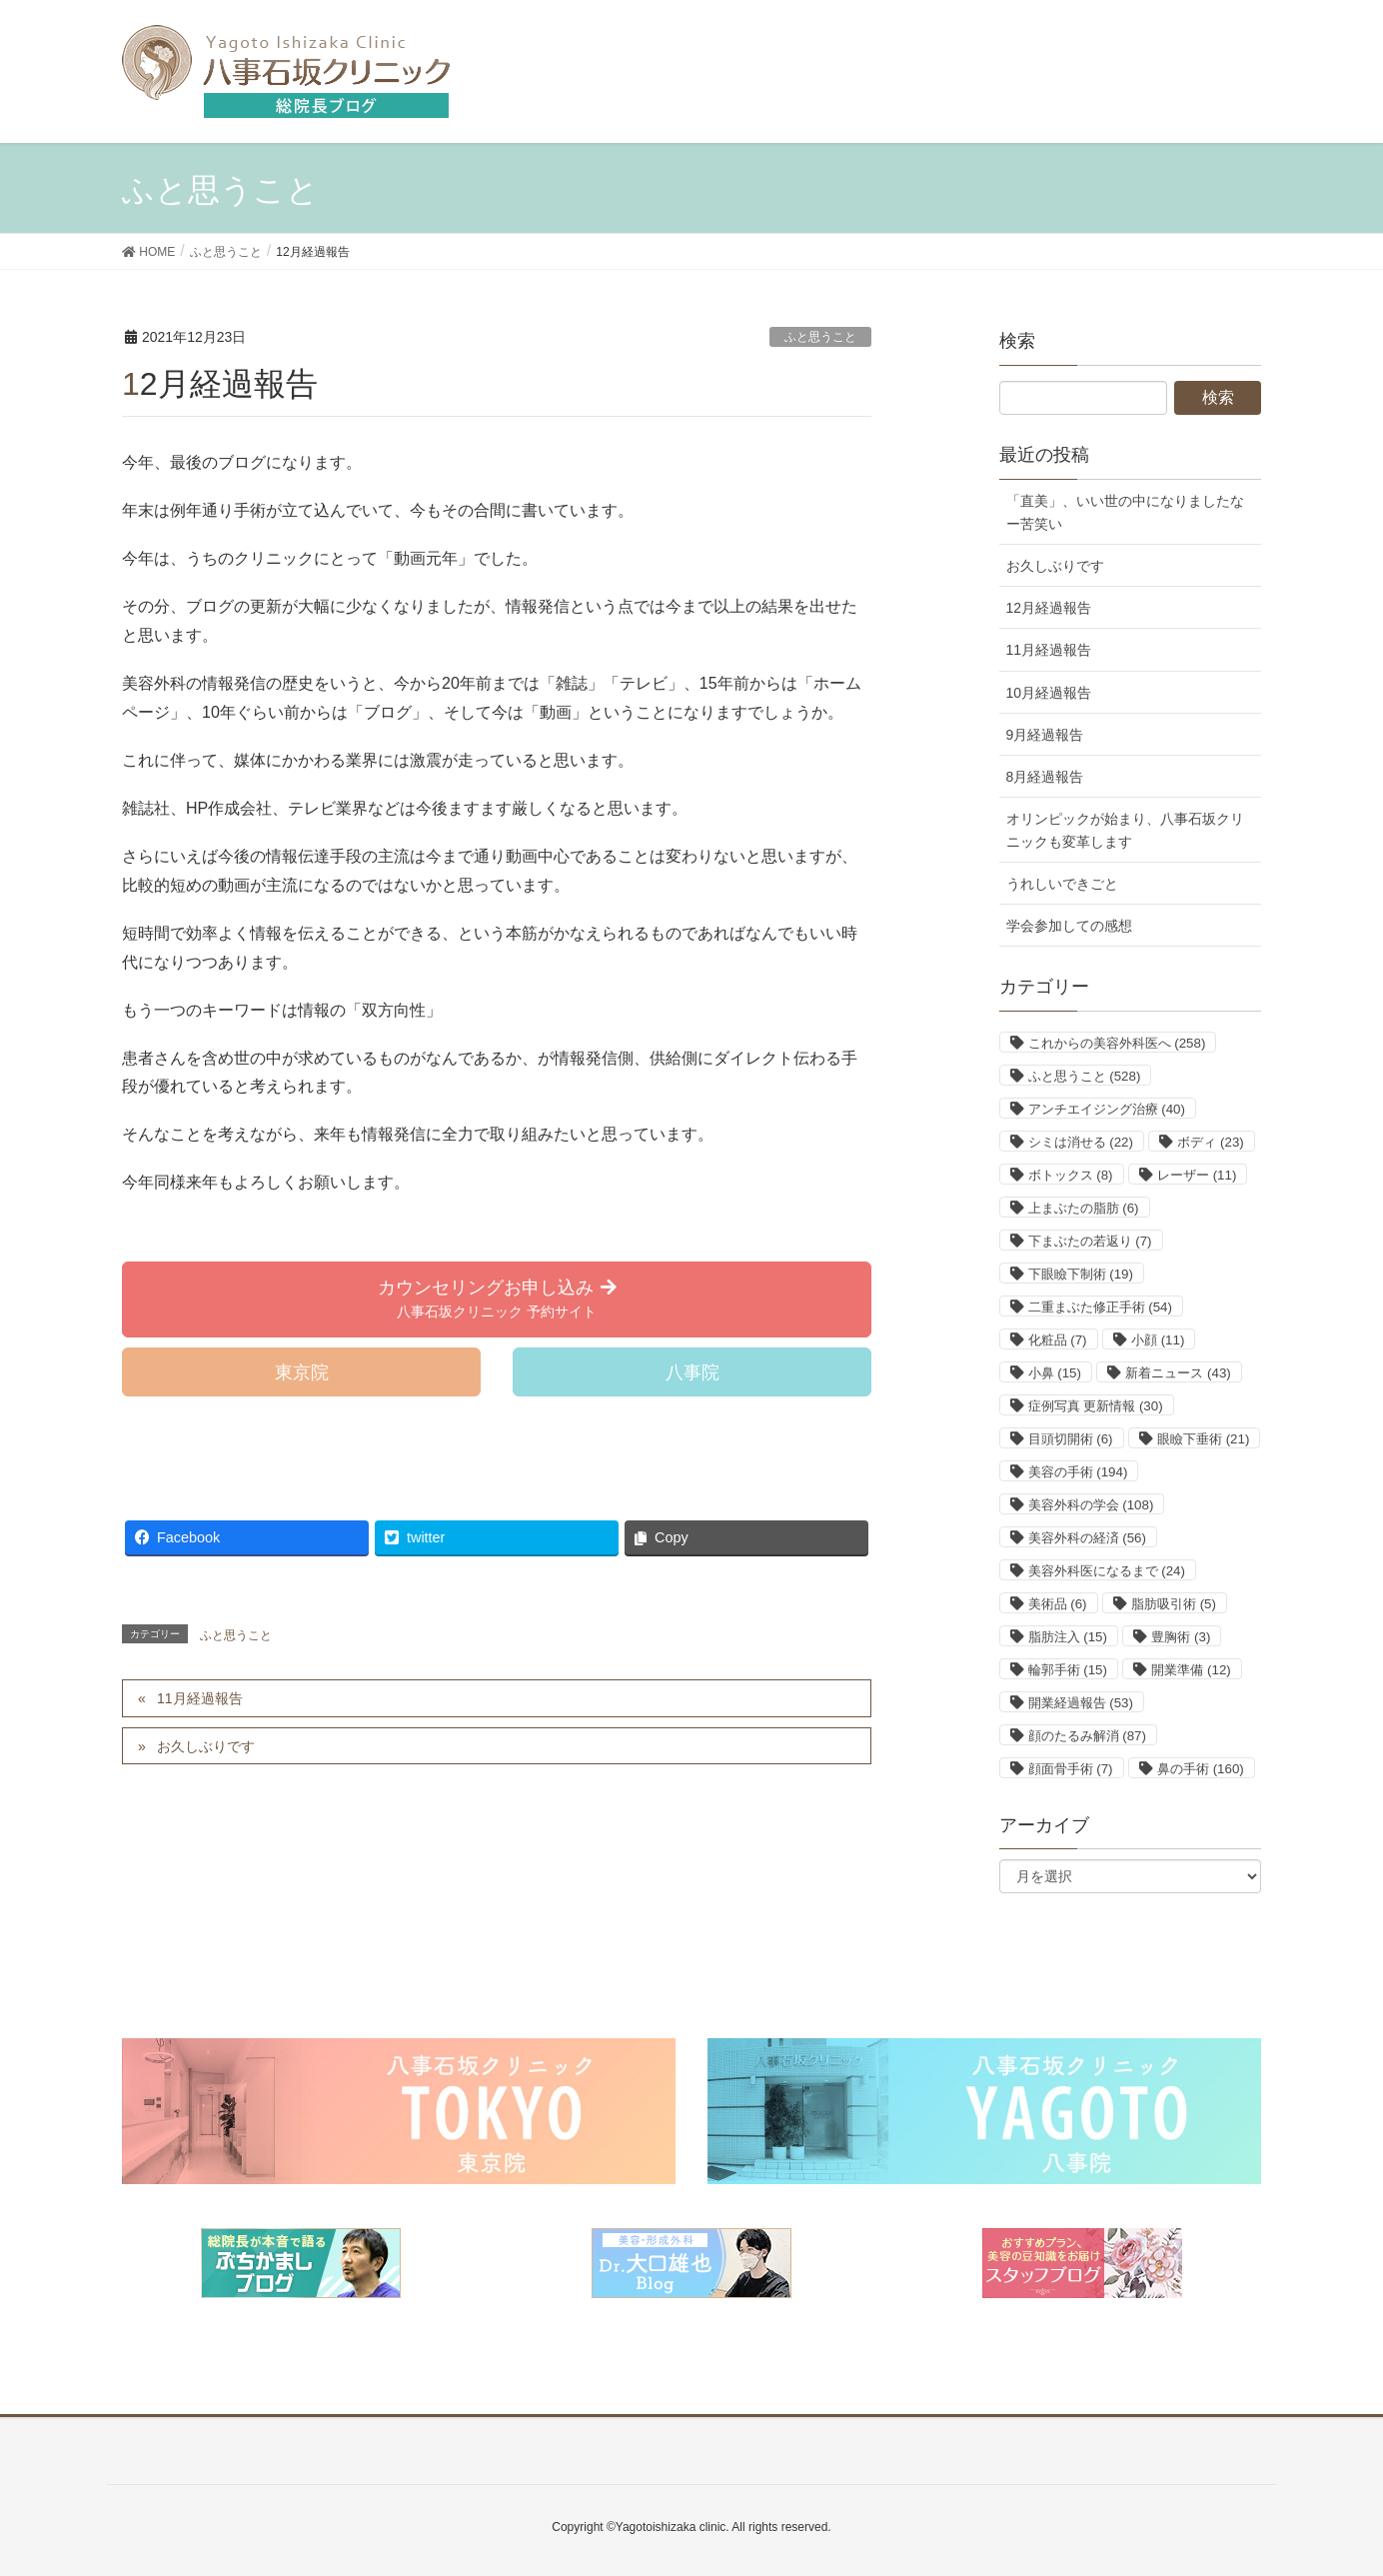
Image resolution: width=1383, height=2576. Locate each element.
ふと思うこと (820, 337)
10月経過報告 (1049, 693)
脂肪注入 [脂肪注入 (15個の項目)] (1067, 1636)
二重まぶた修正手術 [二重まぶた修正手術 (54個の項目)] (1100, 1306)
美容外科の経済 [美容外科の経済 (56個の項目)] (1087, 1537)
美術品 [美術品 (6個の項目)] (1057, 1603)
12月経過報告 (1049, 608)
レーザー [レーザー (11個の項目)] (1196, 1175)
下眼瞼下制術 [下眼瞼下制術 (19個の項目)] (1080, 1274)
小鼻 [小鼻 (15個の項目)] (1054, 1372)
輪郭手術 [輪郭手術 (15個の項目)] (1067, 1669)
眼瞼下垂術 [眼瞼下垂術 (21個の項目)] (1203, 1438)
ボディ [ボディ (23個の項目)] (1210, 1142)
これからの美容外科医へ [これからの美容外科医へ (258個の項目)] (1117, 1043)
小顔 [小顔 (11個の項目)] (1157, 1339)
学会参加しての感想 (1069, 926)
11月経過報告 (200, 1698)
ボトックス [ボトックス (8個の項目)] (1070, 1175)
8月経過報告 (1045, 777)
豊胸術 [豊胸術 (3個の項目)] (1180, 1636)
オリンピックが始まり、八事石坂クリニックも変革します (1125, 830)
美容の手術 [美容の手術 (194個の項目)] (1078, 1471)
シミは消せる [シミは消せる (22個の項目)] (1080, 1142)
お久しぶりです (206, 1746)
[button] (496, 1299)
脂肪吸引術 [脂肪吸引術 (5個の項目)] (1173, 1603)
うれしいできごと (1062, 884)
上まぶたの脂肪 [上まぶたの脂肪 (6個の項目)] (1083, 1208)
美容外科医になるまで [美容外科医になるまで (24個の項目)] (1106, 1570)
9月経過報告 (1045, 735)
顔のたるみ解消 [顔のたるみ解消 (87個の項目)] (1087, 1735)
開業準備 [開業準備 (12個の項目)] (1190, 1669)
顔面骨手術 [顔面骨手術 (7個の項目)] (1070, 1768)
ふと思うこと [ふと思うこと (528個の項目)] (1084, 1076)
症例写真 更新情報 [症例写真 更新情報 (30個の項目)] (1095, 1405)
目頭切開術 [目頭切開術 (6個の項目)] (1070, 1438)
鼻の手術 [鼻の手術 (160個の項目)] (1200, 1768)
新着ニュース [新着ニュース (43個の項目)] (1177, 1372)
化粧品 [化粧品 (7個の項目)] (1057, 1339)
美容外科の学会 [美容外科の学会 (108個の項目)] (1091, 1504)
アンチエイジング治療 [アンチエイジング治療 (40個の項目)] (1106, 1109)
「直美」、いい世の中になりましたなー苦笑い (1125, 512)
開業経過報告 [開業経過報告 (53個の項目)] (1080, 1702)
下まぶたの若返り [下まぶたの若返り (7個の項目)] (1090, 1241)
